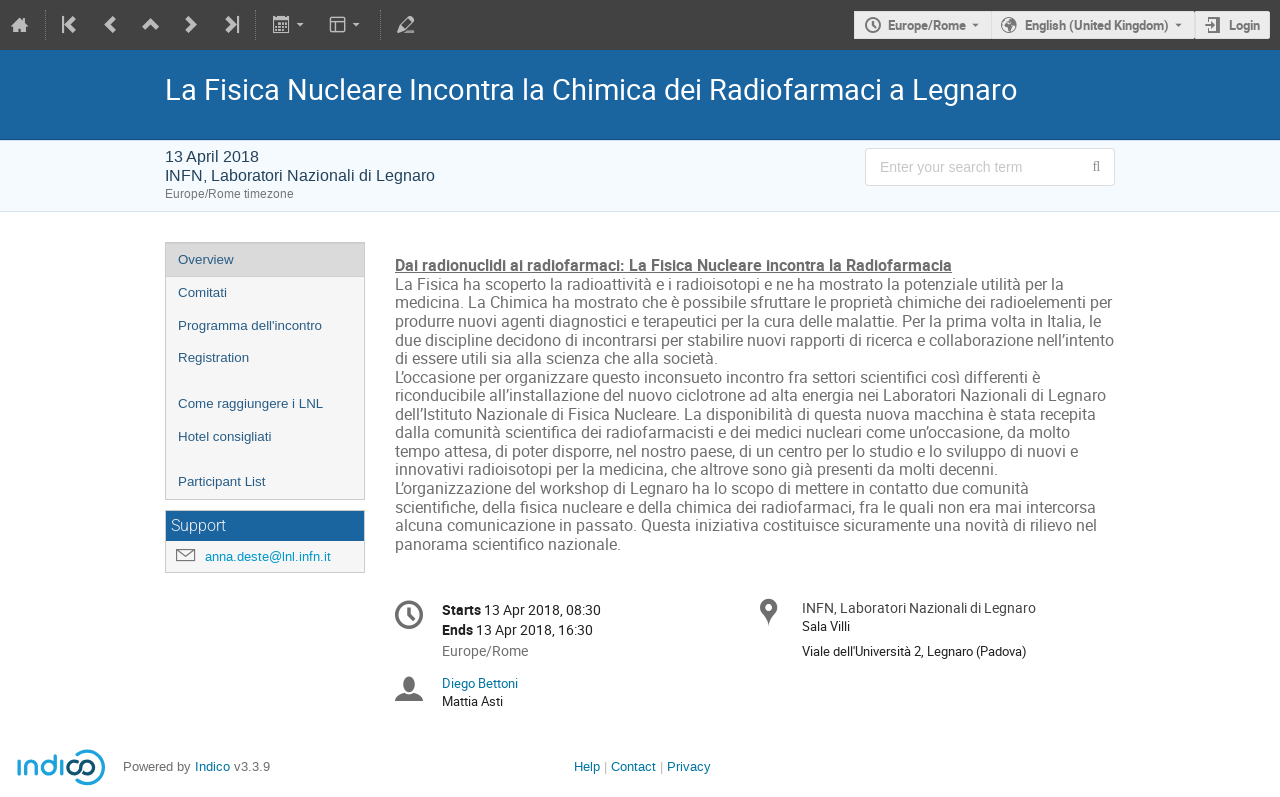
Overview (206, 259)
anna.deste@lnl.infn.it (268, 556)
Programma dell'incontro (250, 325)
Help (587, 766)
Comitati (202, 292)
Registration (213, 357)
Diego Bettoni (480, 683)
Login (1244, 25)
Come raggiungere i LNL (250, 403)
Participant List (221, 481)
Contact (633, 766)
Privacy (689, 766)
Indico (212, 766)
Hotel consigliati (224, 436)
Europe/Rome (927, 25)
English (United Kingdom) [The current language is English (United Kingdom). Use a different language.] (1097, 25)
